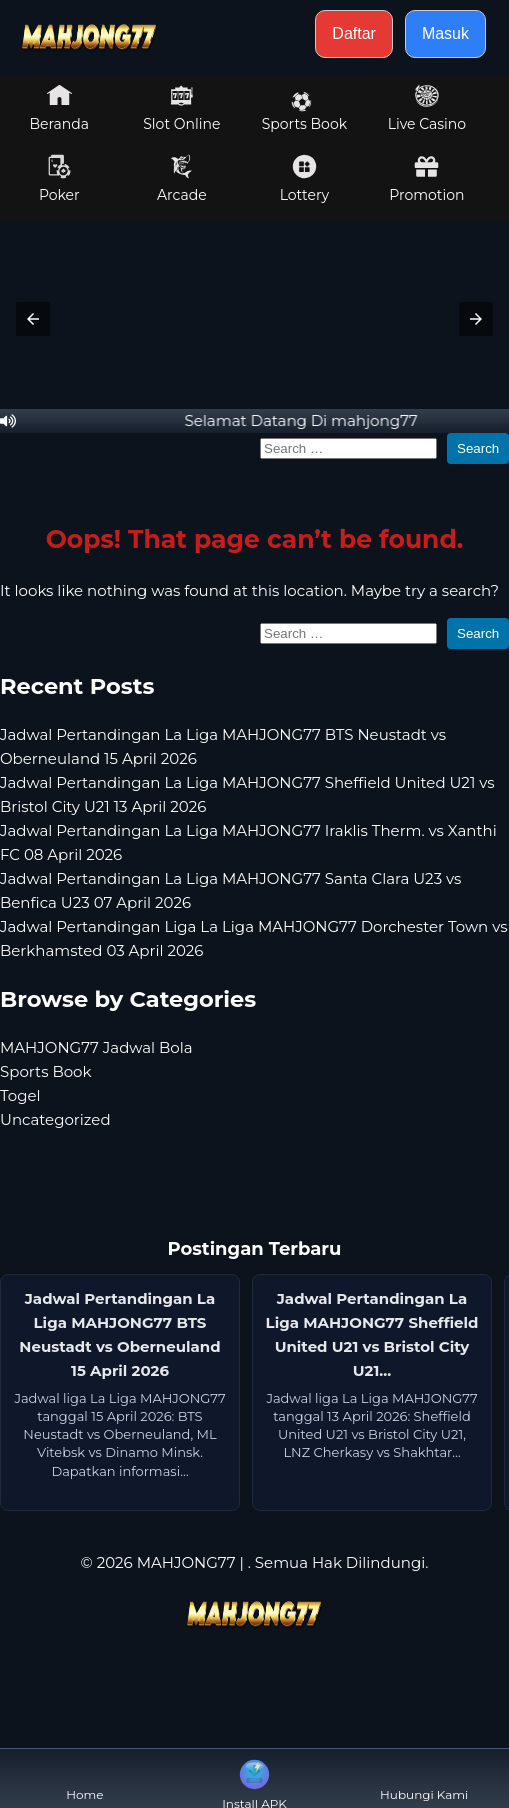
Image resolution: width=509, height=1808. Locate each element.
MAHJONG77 (186, 1562)
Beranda (60, 108)
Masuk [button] (445, 33)
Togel (20, 1095)
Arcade (182, 179)
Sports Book (304, 112)
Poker (59, 179)
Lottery (304, 179)
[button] (33, 319)
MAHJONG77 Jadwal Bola (96, 1047)
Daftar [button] (354, 33)
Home (84, 1778)
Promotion (426, 179)
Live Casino (427, 108)
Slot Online (181, 108)
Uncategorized (55, 1119)
